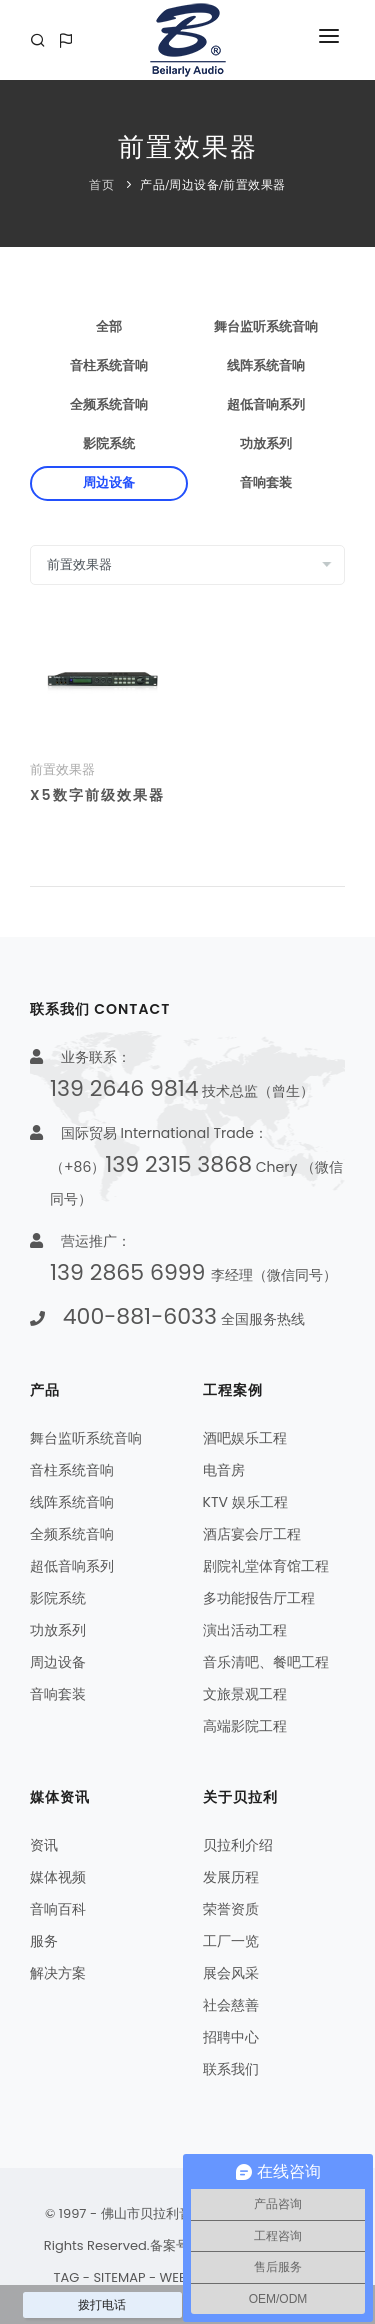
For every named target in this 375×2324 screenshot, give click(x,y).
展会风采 (231, 1973)
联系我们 (231, 2069)
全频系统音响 (109, 405)
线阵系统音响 (266, 366)
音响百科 (58, 1909)
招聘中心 (231, 2037)
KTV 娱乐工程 (245, 1502)
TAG (66, 2277)
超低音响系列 (266, 405)
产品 (152, 185)
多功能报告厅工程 (259, 1598)
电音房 (224, 1470)
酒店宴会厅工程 (252, 1534)
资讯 (44, 1845)
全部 (109, 327)
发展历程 (231, 1877)
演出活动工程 (245, 1630)
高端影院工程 (245, 1726)
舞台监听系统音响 (266, 327)
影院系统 (109, 444)
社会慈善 (231, 2005)
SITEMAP (119, 2277)
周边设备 (194, 185)
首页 (101, 185)
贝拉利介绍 (238, 1845)
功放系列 (266, 444)
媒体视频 (58, 1877)
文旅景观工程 (245, 1694)
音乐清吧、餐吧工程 (266, 1662)
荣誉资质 (231, 1909)
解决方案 (58, 1973)
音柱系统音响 (109, 366)
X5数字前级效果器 (97, 795)
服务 (44, 1941)
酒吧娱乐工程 (245, 1438)
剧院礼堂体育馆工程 (266, 1566)
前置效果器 (254, 185)
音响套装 (266, 483)
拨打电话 (102, 2305)
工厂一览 (231, 1941)
